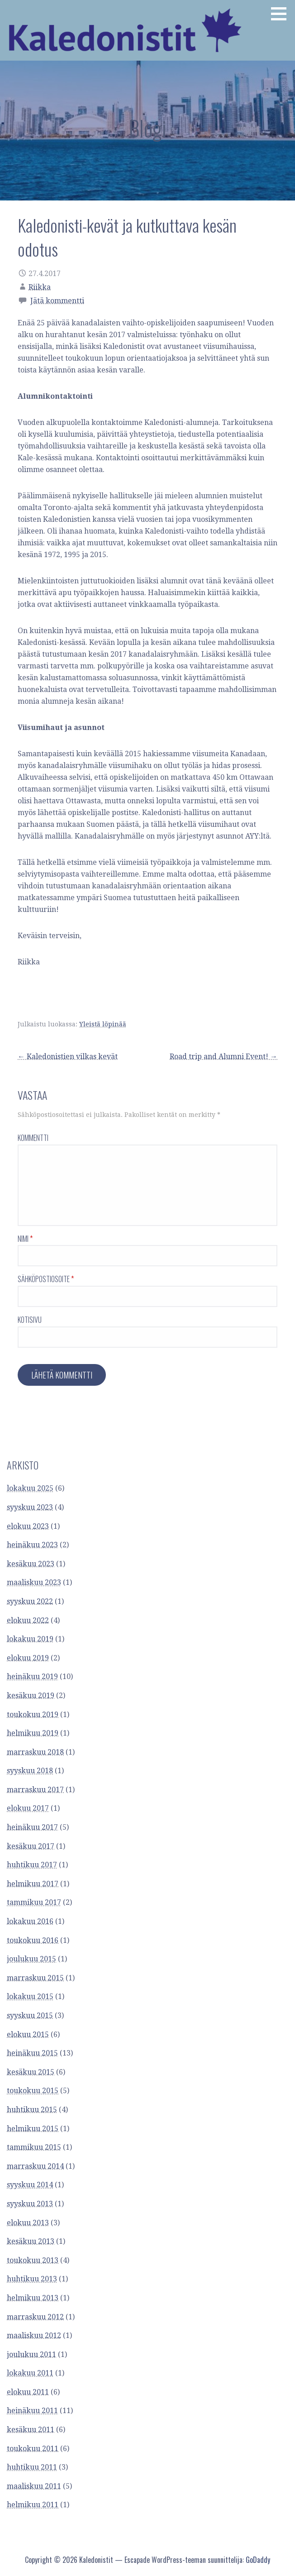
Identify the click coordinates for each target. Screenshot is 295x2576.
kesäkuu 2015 (30, 2072)
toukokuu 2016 (32, 1940)
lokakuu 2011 (30, 2373)
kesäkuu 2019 (30, 1695)
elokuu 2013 (28, 2222)
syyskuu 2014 (30, 2184)
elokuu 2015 (28, 2034)
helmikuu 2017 (32, 1884)
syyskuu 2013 (30, 2203)
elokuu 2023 (28, 1526)
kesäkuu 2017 (30, 1846)
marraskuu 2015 (35, 1978)
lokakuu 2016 (30, 1921)
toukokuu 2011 (32, 2448)
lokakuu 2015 (30, 1996)
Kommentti (33, 1137)
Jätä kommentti (57, 300)
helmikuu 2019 (32, 1733)
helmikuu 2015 (32, 2128)
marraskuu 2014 (35, 2166)
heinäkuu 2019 (32, 1676)
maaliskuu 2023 (34, 1582)
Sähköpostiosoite (46, 1279)
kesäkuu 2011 (30, 2429)
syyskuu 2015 (30, 2015)
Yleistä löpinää (102, 1024)
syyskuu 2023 (30, 1507)
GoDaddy (258, 2559)
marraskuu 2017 (35, 1789)
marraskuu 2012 (35, 2317)
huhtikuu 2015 (32, 2109)
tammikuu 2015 (34, 2147)
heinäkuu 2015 (32, 2053)
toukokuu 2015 (32, 2090)
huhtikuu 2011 (32, 2467)
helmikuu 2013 (32, 2298)
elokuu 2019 (28, 1658)
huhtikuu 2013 (32, 2279)
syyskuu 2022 (30, 1601)
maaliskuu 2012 (34, 2335)
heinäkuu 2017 (32, 1827)
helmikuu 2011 (32, 2504)
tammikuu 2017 (34, 1902)
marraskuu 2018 (35, 1752)
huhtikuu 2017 (32, 1864)
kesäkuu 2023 (30, 1564)
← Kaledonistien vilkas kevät (68, 1056)
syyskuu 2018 (30, 1770)
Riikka (40, 287)
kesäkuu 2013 (30, 2241)
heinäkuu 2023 (32, 1545)
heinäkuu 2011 (32, 2410)
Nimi (25, 1238)
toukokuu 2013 (32, 2260)
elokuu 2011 (28, 2392)
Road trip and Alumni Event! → (223, 1056)
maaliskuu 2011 (34, 2486)
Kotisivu (30, 1319)
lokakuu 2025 (30, 1488)
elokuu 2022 (28, 1620)
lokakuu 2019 (30, 1639)
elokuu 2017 (28, 1808)
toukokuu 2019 (32, 1714)
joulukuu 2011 (31, 2354)
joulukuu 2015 (31, 1959)
